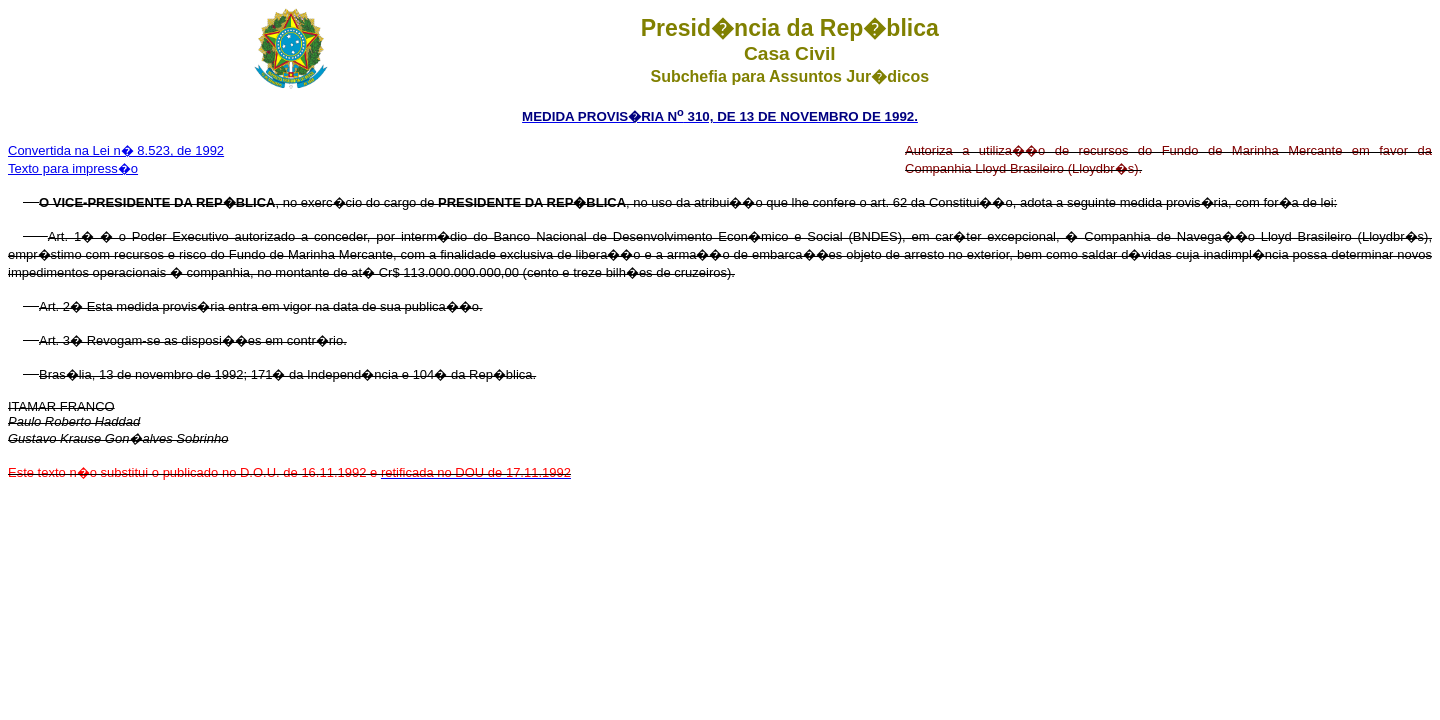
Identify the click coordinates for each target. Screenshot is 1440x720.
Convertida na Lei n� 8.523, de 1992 (116, 150)
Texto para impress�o (73, 168)
